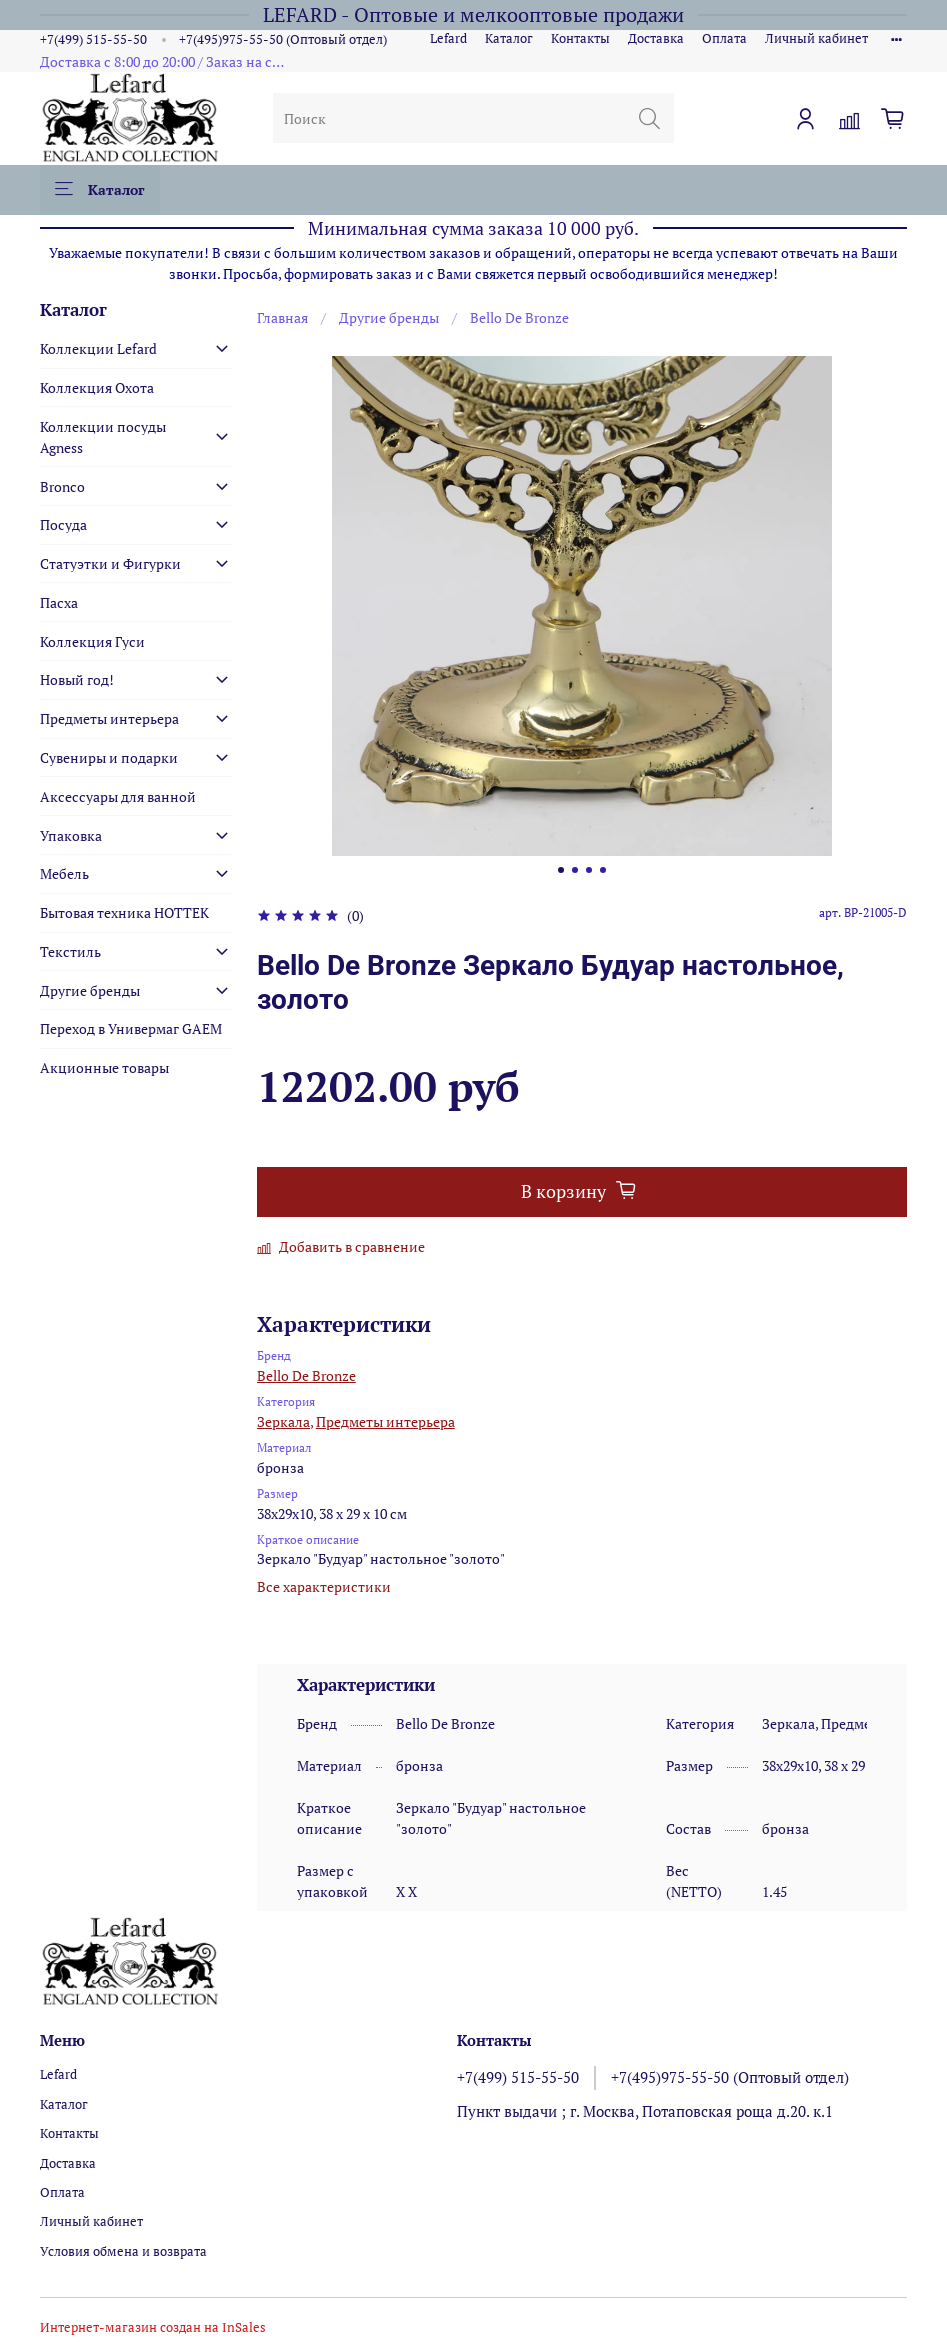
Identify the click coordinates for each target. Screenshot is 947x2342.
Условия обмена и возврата (123, 2251)
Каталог (509, 38)
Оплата (724, 38)
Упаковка (71, 835)
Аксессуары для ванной (118, 796)
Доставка (656, 38)
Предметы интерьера (385, 1421)
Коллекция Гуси (92, 641)
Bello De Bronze (519, 317)
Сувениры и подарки (109, 757)
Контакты (580, 38)
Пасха (59, 602)
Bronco (62, 486)
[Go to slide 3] (589, 870)
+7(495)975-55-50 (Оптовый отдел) (283, 39)
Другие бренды (389, 317)
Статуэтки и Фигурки (110, 563)
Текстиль (70, 951)
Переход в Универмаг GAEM (131, 1028)
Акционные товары (104, 1067)
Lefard (448, 38)
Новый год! (77, 679)
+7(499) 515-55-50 (93, 39)
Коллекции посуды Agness (103, 437)
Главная (282, 317)
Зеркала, (285, 1421)
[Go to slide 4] (603, 870)
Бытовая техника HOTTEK (124, 912)
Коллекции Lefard (98, 348)
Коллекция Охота (97, 387)
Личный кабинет (816, 38)
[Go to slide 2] (575, 870)
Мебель (64, 873)
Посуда (63, 524)
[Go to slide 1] (561, 870)
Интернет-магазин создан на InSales (153, 2327)
